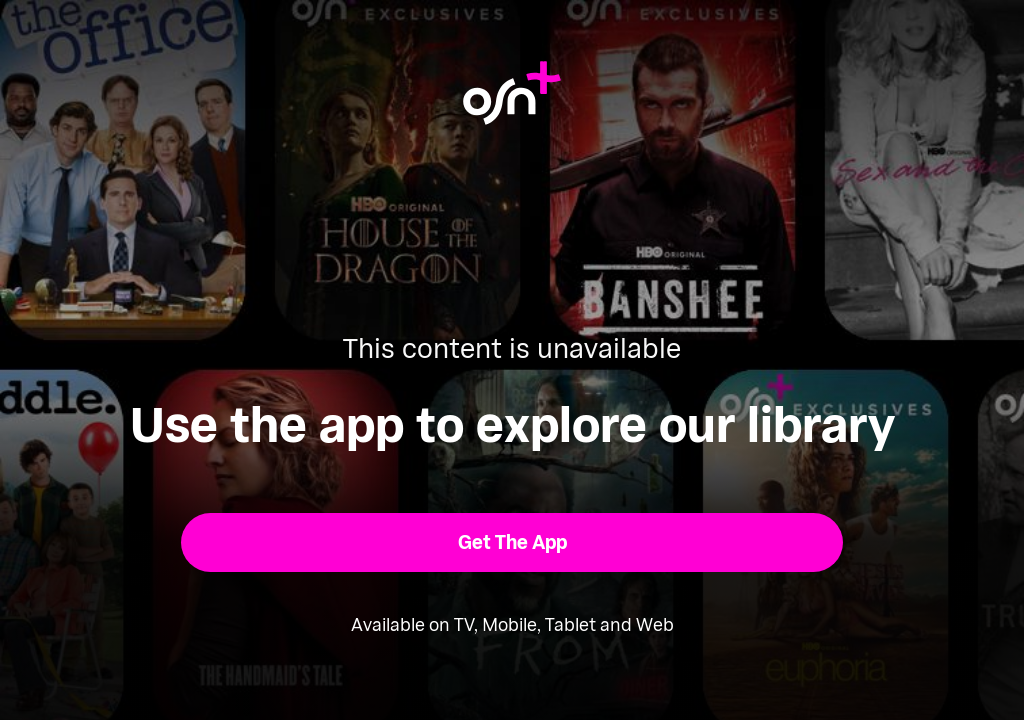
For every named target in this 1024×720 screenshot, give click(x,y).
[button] (512, 542)
